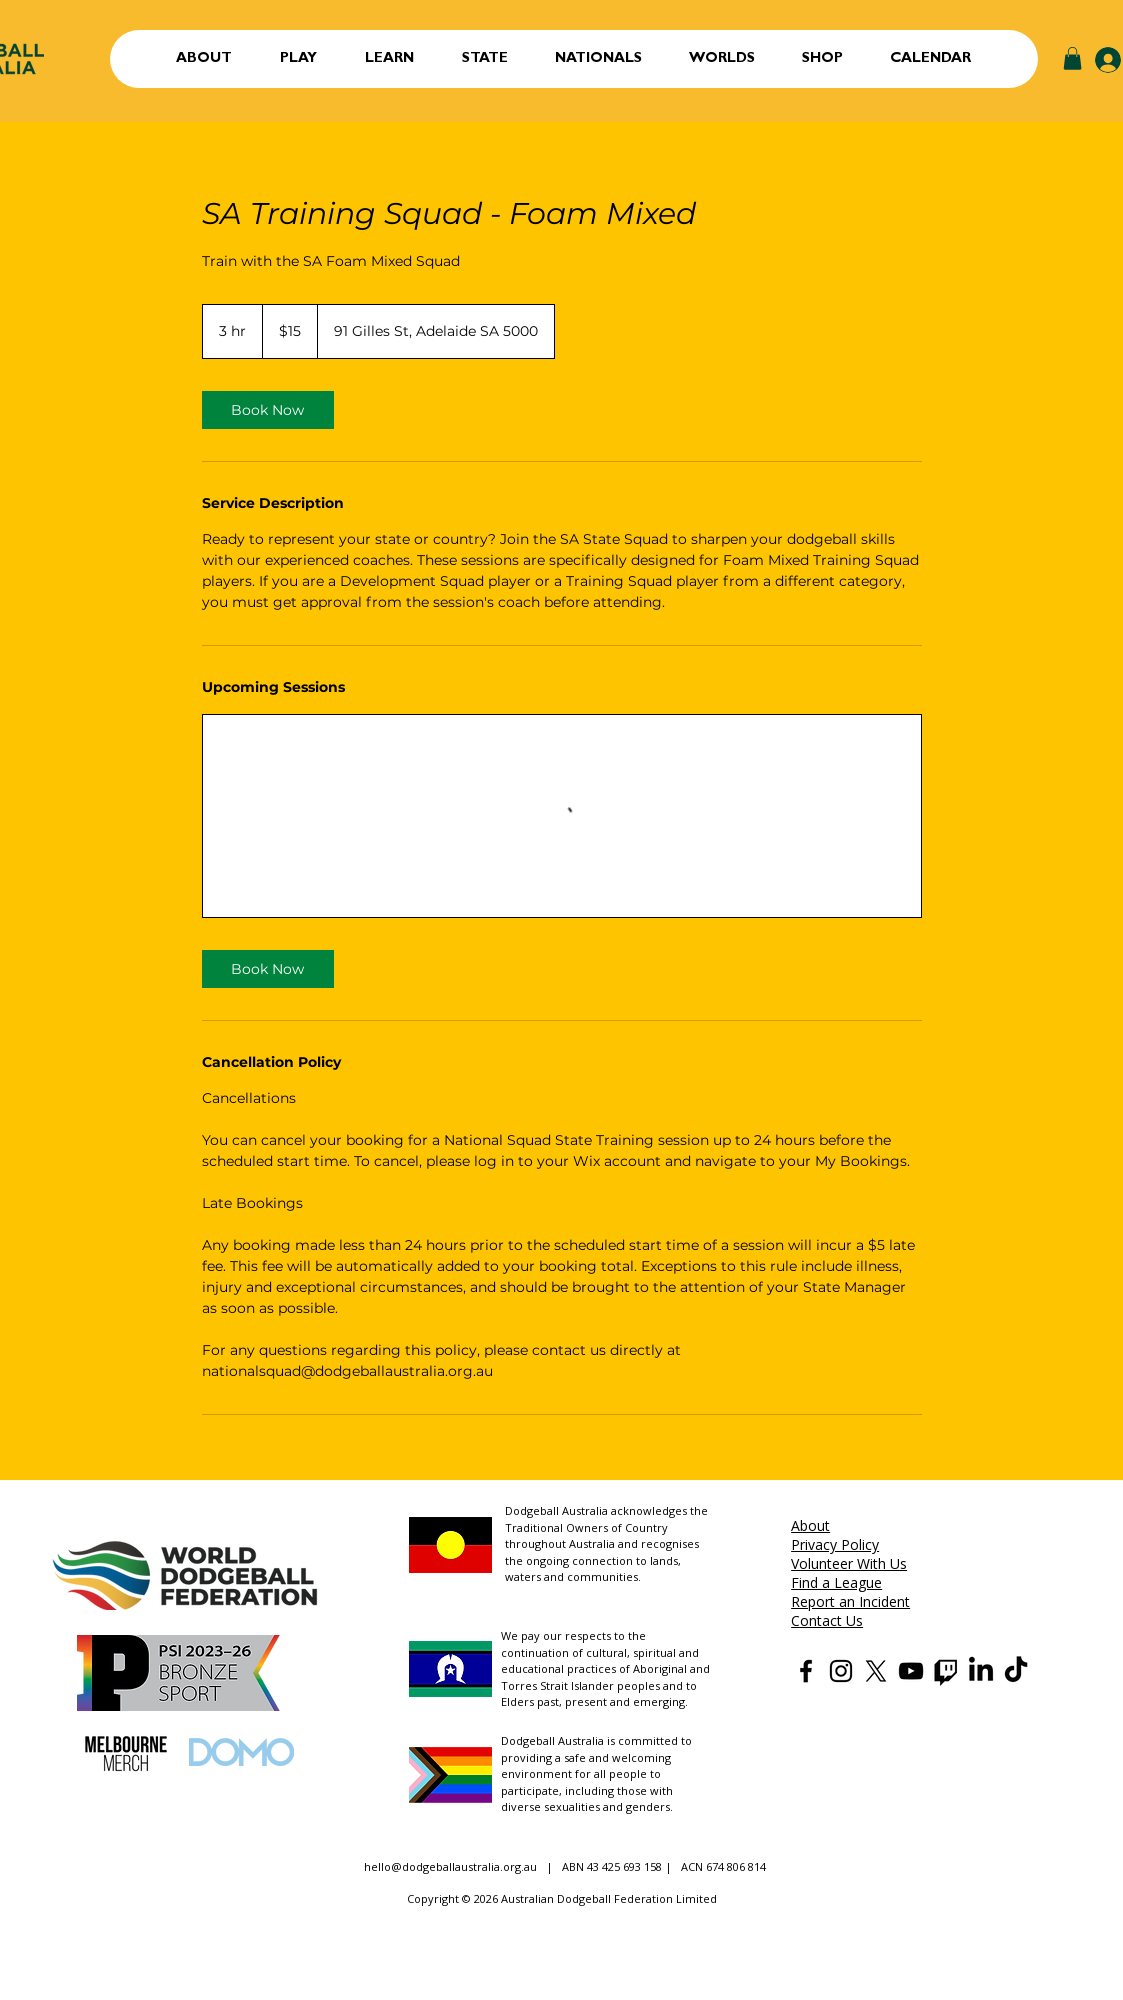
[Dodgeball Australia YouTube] (911, 1671)
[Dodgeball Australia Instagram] (841, 1671)
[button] (298, 59)
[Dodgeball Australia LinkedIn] (981, 1671)
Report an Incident (850, 1601)
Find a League (836, 1582)
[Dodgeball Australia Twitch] (946, 1671)
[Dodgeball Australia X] (876, 1671)
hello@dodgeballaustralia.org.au (450, 1866)
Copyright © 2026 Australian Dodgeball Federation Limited (562, 1898)
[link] (268, 410)
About (810, 1525)
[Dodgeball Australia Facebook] (806, 1671)
